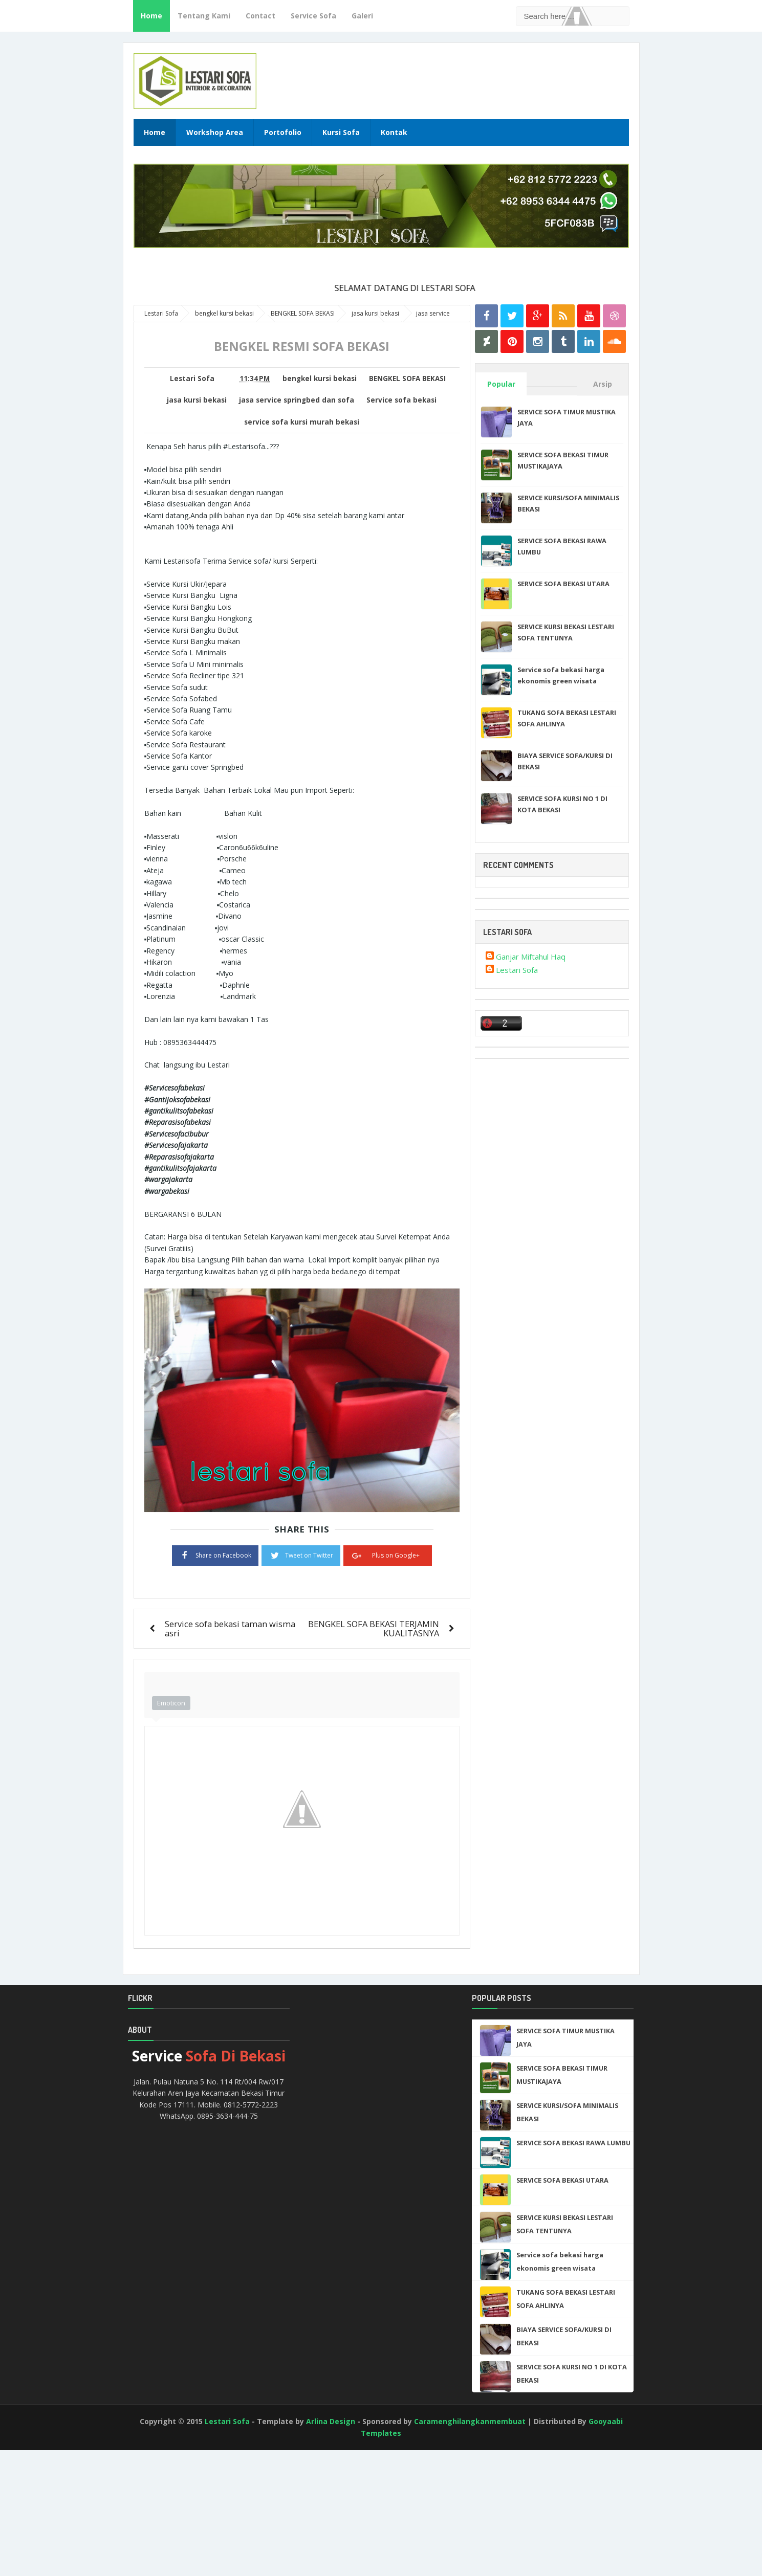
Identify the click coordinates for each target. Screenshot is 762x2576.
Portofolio (282, 132)
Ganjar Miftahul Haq (530, 956)
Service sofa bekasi (401, 400)
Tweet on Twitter (301, 1554)
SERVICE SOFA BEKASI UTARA (563, 583)
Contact (260, 15)
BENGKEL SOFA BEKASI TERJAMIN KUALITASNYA (373, 1628)
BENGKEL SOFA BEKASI (407, 378)
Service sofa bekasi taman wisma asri (230, 1628)
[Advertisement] (46, 2534)
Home (151, 15)
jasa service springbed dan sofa (296, 400)
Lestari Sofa (517, 970)
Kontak (394, 132)
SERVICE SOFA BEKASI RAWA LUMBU (573, 2142)
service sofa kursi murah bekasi (301, 422)
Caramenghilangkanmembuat (470, 2421)
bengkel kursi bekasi (319, 378)
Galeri (362, 15)
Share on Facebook (215, 1554)
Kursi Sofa (341, 132)
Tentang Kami (204, 15)
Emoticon (171, 1702)
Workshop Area (214, 132)
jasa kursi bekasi (197, 400)
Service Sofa (313, 15)
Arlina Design (330, 2421)
